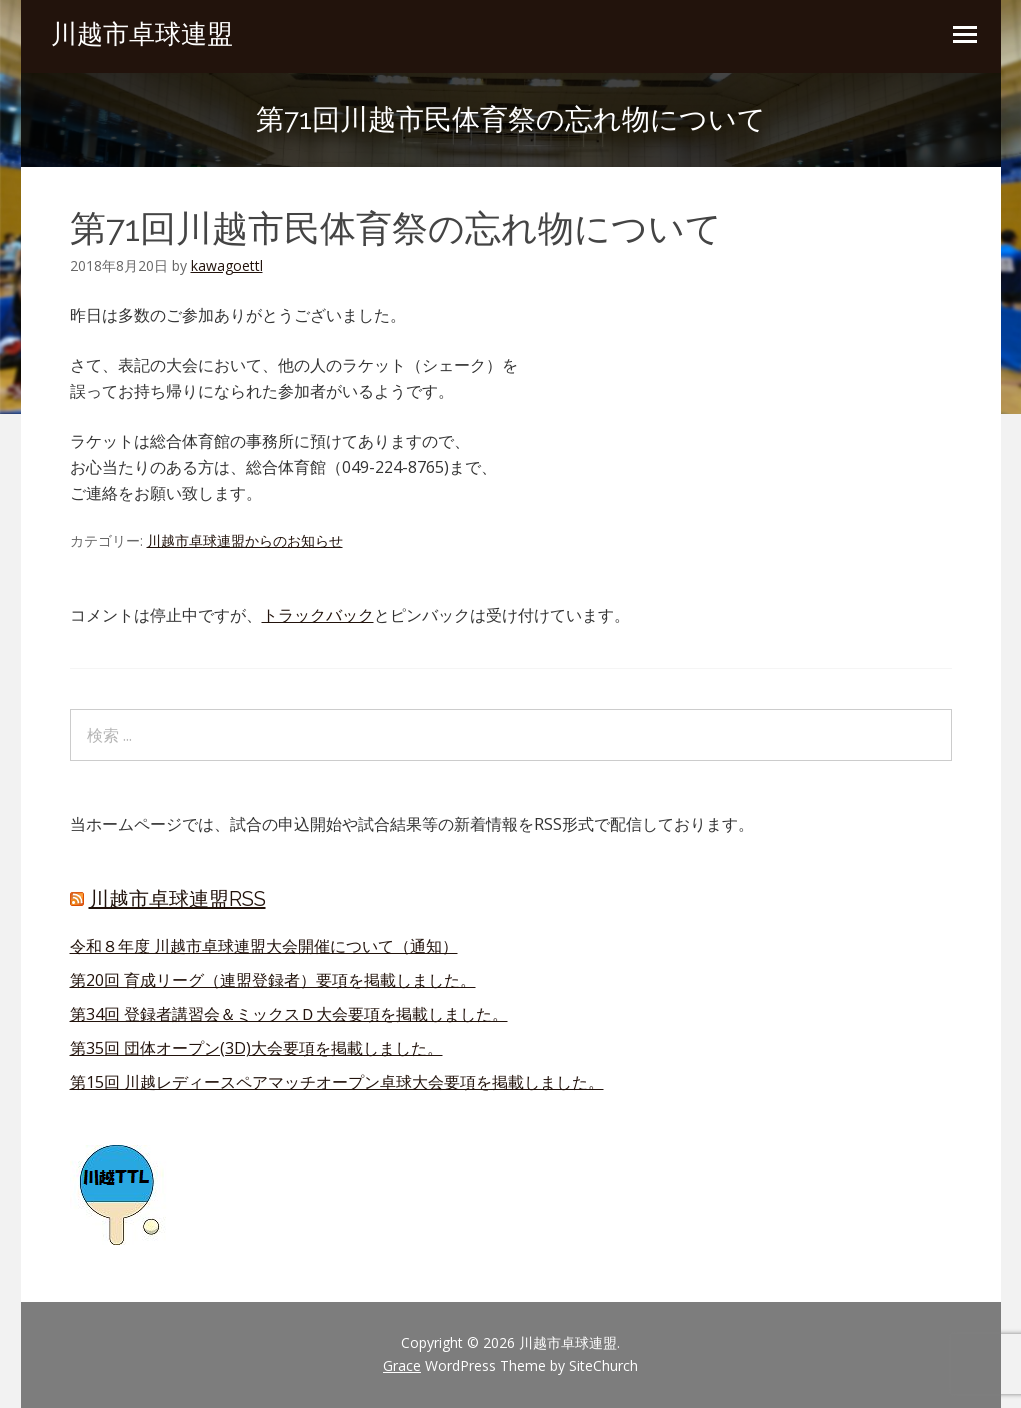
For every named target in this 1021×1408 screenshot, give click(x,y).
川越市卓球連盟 (142, 34)
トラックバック (318, 615)
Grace (402, 1365)
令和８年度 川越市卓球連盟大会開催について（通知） (264, 946)
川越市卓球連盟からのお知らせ (245, 540)
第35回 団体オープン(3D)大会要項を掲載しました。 (256, 1048)
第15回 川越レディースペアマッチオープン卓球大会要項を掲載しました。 (337, 1082)
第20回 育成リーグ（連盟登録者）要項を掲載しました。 (273, 980)
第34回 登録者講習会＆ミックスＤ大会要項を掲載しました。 (289, 1014)
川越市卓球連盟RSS (177, 899)
